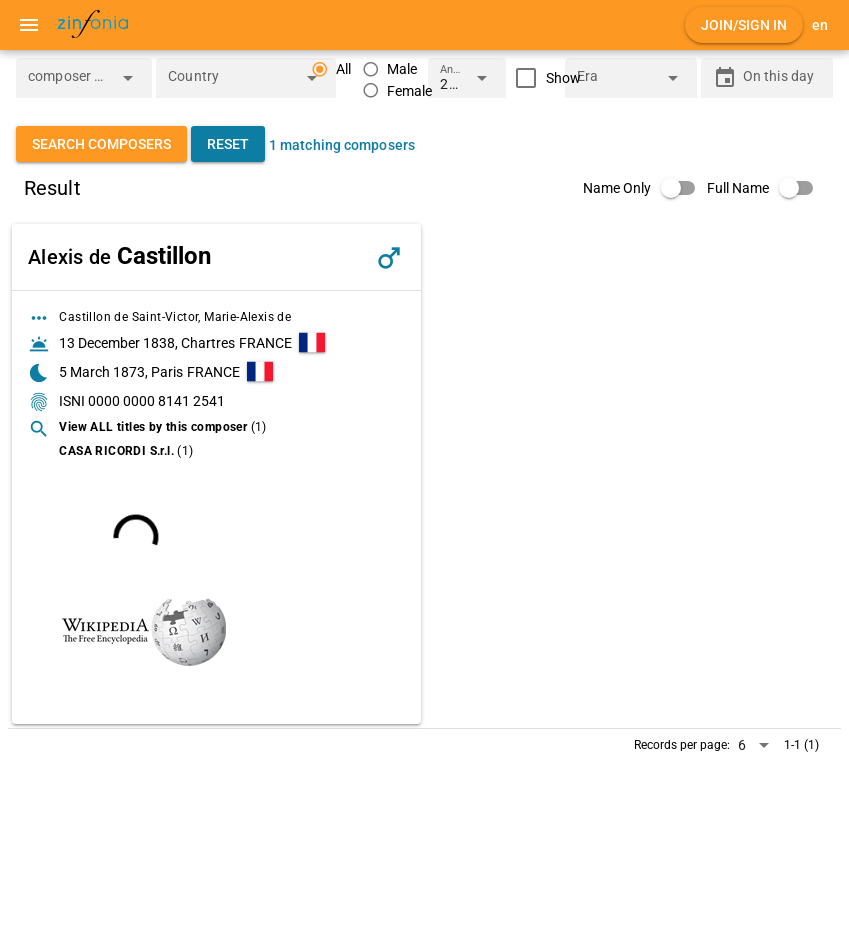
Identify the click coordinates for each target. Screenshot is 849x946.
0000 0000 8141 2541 (156, 401)
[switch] (645, 188)
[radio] (389, 69)
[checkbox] (543, 78)
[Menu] (29, 25)
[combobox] (69, 84)
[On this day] (782, 78)
